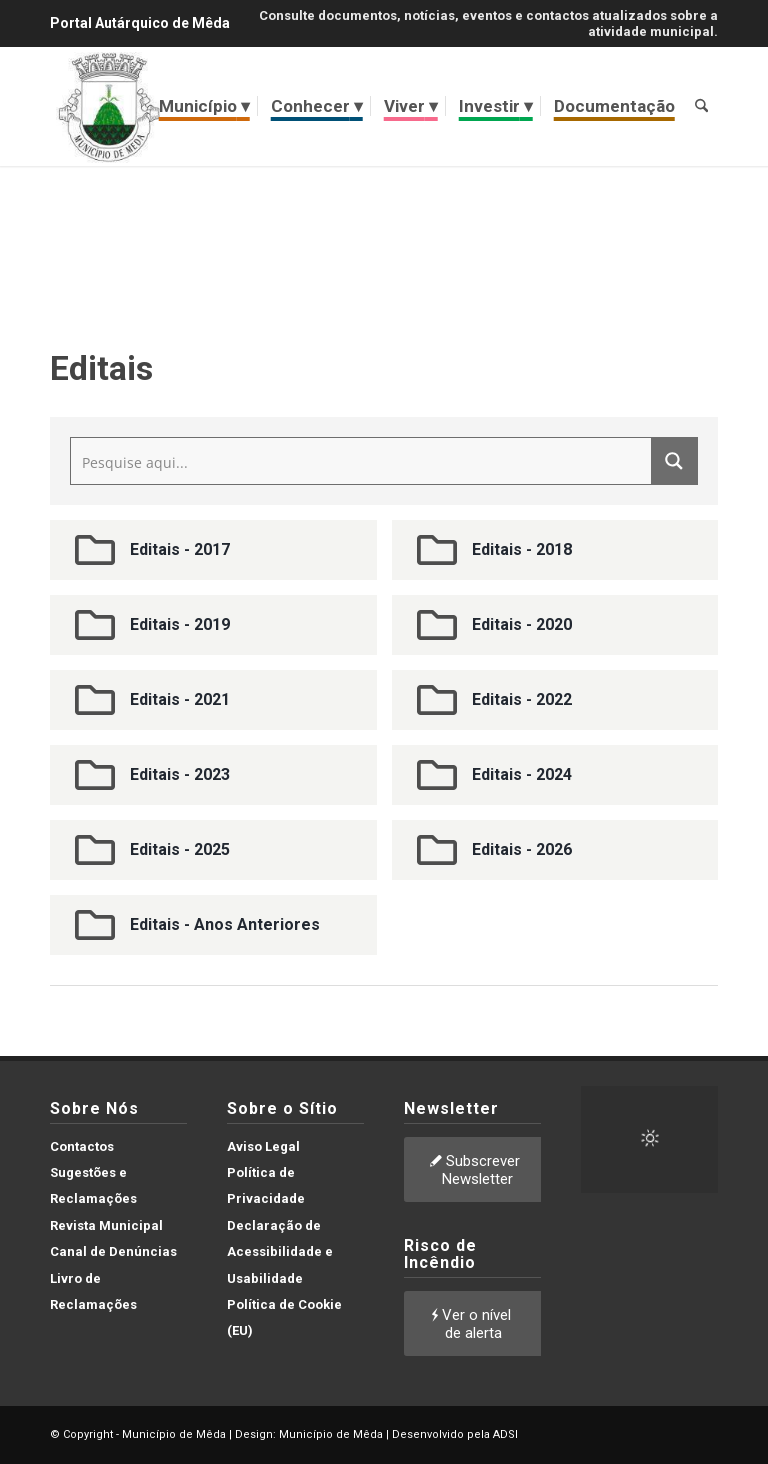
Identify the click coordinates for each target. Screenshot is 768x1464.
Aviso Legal (263, 1146)
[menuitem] (204, 106)
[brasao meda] (109, 106)
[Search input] (362, 461)
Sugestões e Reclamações (93, 1185)
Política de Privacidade (266, 1185)
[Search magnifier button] (674, 461)
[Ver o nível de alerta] (473, 1323)
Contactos (82, 1146)
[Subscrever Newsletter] (477, 1169)
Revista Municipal (106, 1225)
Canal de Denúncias (113, 1251)
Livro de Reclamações (93, 1291)
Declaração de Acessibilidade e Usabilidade (280, 1252)
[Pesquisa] (701, 106)
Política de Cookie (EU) (284, 1317)
